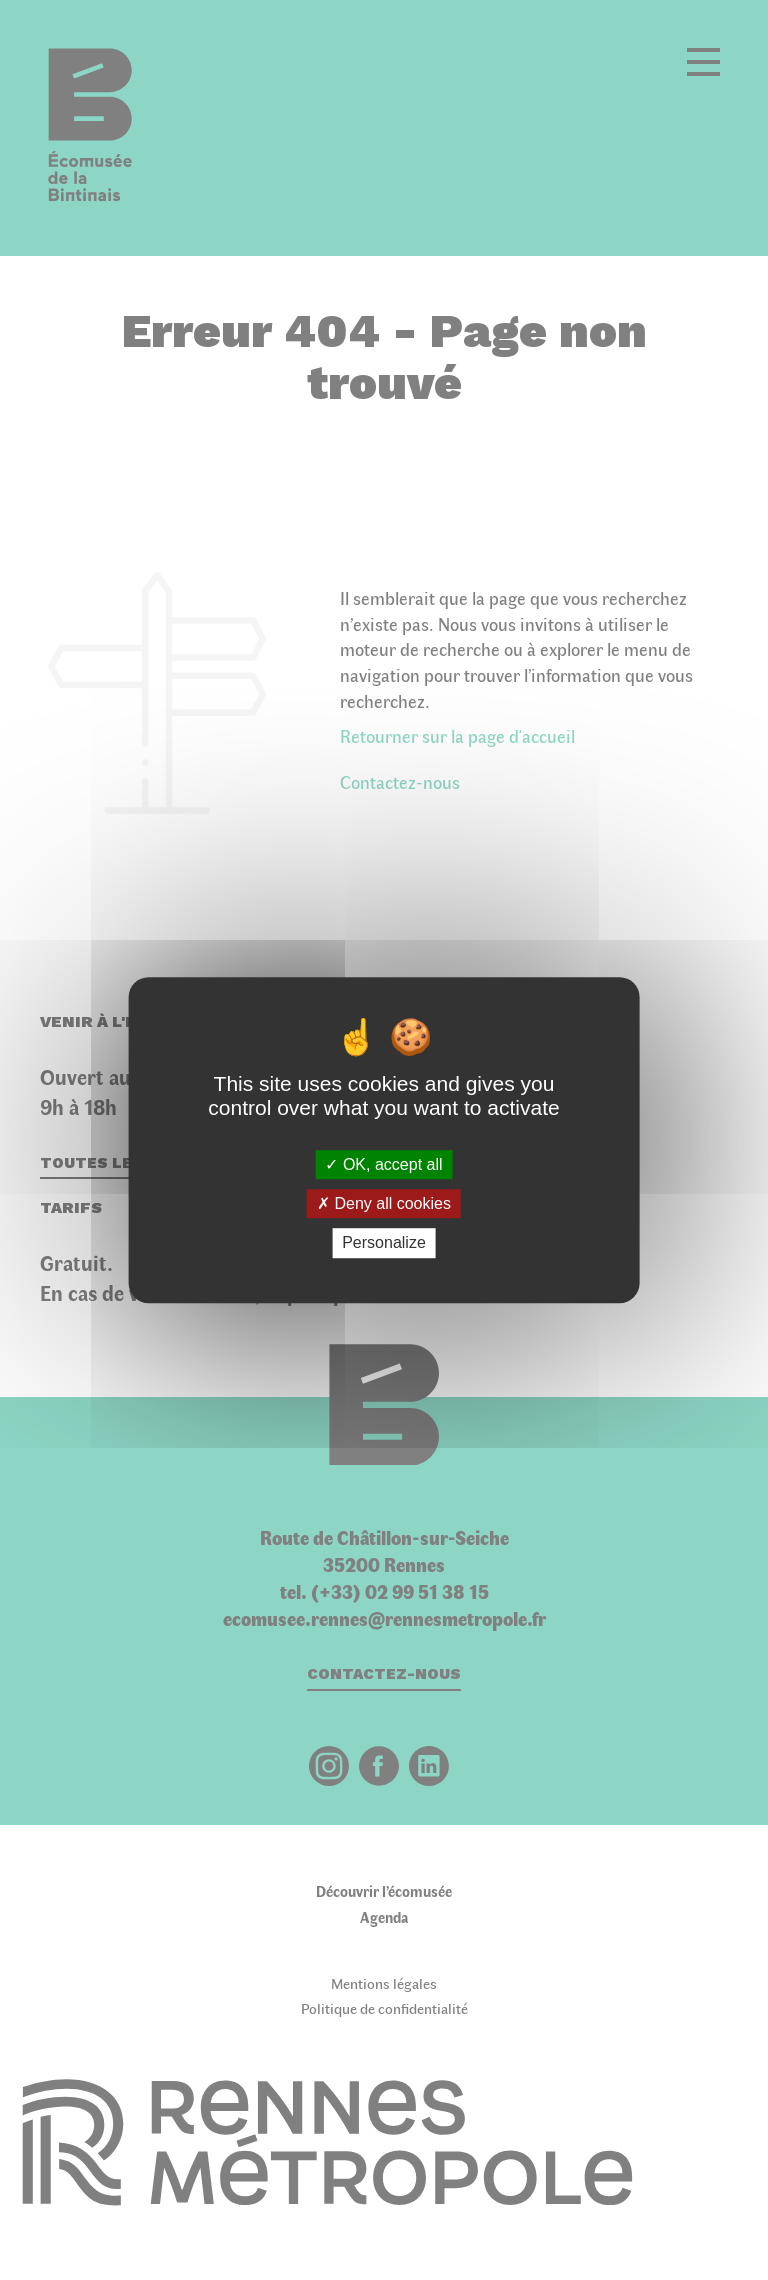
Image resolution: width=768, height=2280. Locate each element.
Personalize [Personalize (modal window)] (384, 1243)
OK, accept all (383, 1164)
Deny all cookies (384, 1203)
